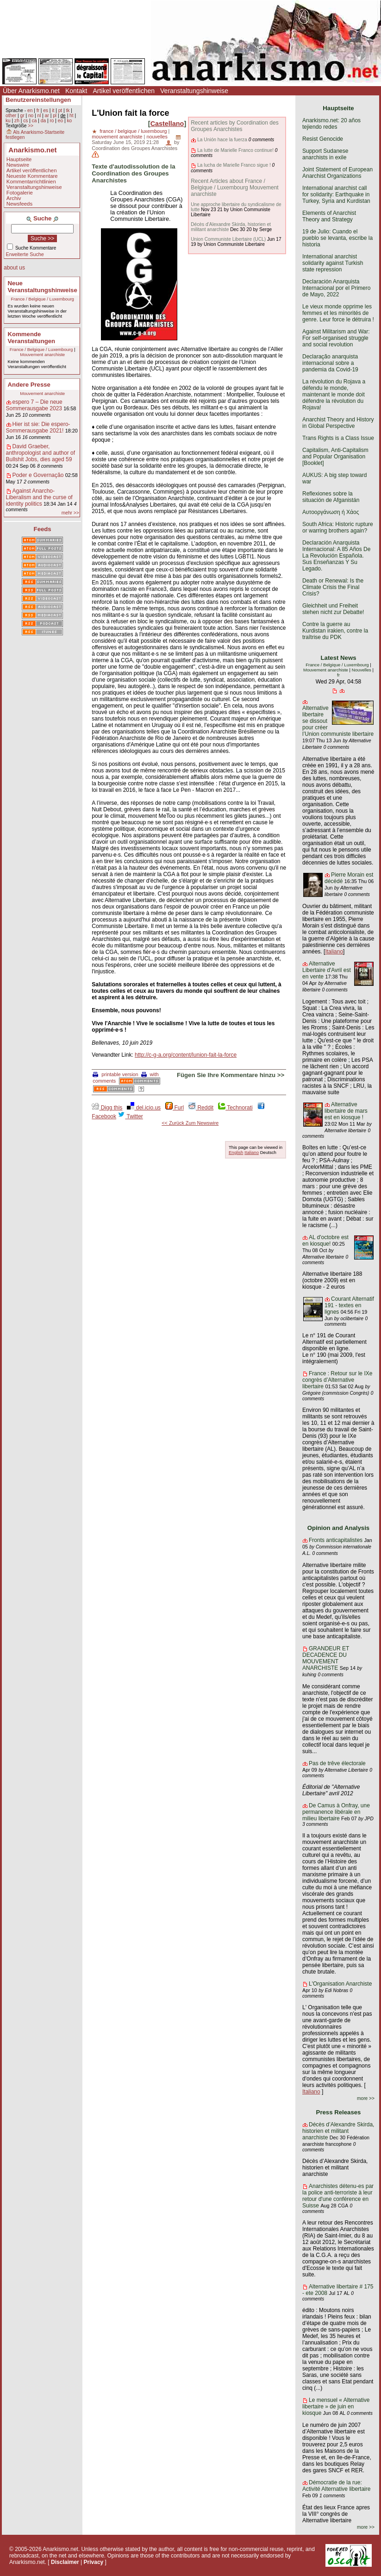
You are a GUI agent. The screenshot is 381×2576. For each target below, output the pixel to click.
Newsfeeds (19, 204)
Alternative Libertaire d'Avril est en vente (326, 970)
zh (16, 120)
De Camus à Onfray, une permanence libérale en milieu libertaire (336, 1812)
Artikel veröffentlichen (124, 90)
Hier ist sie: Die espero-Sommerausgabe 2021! (38, 427)
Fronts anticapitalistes (335, 1540)
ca (34, 120)
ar (47, 115)
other (11, 115)
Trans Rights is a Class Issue (338, 438)
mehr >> (70, 512)
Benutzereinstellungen (38, 99)
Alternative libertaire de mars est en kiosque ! (346, 1111)
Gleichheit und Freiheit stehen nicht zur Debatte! (333, 608)
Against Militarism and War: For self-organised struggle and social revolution (336, 338)
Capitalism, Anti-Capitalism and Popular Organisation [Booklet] (335, 456)
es (45, 110)
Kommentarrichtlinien (31, 181)
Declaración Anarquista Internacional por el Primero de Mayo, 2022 (336, 288)
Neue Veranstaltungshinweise (42, 287)
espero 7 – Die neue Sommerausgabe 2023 (34, 405)
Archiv (13, 198)
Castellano (167, 123)
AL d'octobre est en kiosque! (325, 1240)
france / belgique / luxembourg (133, 131)
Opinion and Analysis (338, 1527)
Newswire (17, 165)
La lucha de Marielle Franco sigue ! (234, 165)
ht (71, 115)
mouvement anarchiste (117, 136)
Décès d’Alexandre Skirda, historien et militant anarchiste (338, 2131)
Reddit (200, 1107)
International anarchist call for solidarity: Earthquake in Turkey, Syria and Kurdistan (336, 194)
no (30, 115)
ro (52, 120)
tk (68, 110)
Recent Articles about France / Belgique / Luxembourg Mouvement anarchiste (234, 187)
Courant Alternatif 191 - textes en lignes (349, 1305)
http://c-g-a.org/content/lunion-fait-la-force (186, 1055)
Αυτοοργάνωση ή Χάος (330, 512)
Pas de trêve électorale (337, 1763)
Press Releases (338, 2112)
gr (22, 115)
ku (8, 120)
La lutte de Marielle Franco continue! (235, 150)
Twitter (130, 1116)
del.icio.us (144, 1107)
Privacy (94, 2562)
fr (38, 110)
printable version (115, 1074)
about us (14, 267)
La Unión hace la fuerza (222, 139)
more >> (366, 2098)
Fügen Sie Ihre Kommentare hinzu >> (230, 1075)
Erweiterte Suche (25, 254)
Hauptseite (18, 159)
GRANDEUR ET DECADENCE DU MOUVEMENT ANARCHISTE (325, 1658)
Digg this (107, 1107)
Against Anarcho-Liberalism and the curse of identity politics (39, 497)
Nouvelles (361, 669)
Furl (174, 1107)
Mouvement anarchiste (42, 354)
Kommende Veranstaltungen (32, 338)
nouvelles (157, 136)
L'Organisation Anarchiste (340, 1984)
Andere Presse (29, 384)
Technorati (235, 1107)
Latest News (338, 657)
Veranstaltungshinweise (194, 90)
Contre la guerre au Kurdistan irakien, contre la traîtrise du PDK (335, 630)
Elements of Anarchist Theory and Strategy (329, 216)
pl (54, 115)
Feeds (42, 529)
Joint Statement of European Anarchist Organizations (337, 172)
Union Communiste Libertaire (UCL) (228, 239)
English (236, 1152)
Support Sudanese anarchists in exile (325, 154)
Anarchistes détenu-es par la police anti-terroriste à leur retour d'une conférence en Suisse (338, 2196)
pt (60, 110)
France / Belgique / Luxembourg (42, 298)
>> (30, 125)
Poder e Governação (38, 475)
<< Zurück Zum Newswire (190, 1123)
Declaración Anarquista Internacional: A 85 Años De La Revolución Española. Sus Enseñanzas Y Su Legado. (336, 555)
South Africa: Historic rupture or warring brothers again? (337, 527)
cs (25, 120)
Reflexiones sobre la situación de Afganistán (330, 496)
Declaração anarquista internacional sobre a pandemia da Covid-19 (330, 363)
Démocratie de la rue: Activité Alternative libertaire (336, 2485)
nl (39, 115)
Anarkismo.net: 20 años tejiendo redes (331, 123)
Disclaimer (65, 2562)
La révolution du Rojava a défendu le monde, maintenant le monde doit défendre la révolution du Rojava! (333, 394)
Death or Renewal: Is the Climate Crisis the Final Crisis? (332, 587)
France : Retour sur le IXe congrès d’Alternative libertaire (337, 1380)
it (53, 110)
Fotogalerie (19, 192)
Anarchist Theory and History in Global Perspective (338, 422)
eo (60, 120)
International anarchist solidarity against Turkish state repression (332, 263)
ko (69, 120)
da (43, 120)
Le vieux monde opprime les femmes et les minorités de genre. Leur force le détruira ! (338, 313)
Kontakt (76, 90)
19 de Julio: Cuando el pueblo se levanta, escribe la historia (337, 238)
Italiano (251, 1152)
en (29, 110)
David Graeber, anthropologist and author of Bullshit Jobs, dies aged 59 (40, 453)
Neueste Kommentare (32, 176)
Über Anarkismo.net (31, 90)
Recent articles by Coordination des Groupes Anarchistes (234, 125)
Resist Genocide (322, 139)
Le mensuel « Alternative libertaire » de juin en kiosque (335, 2406)
